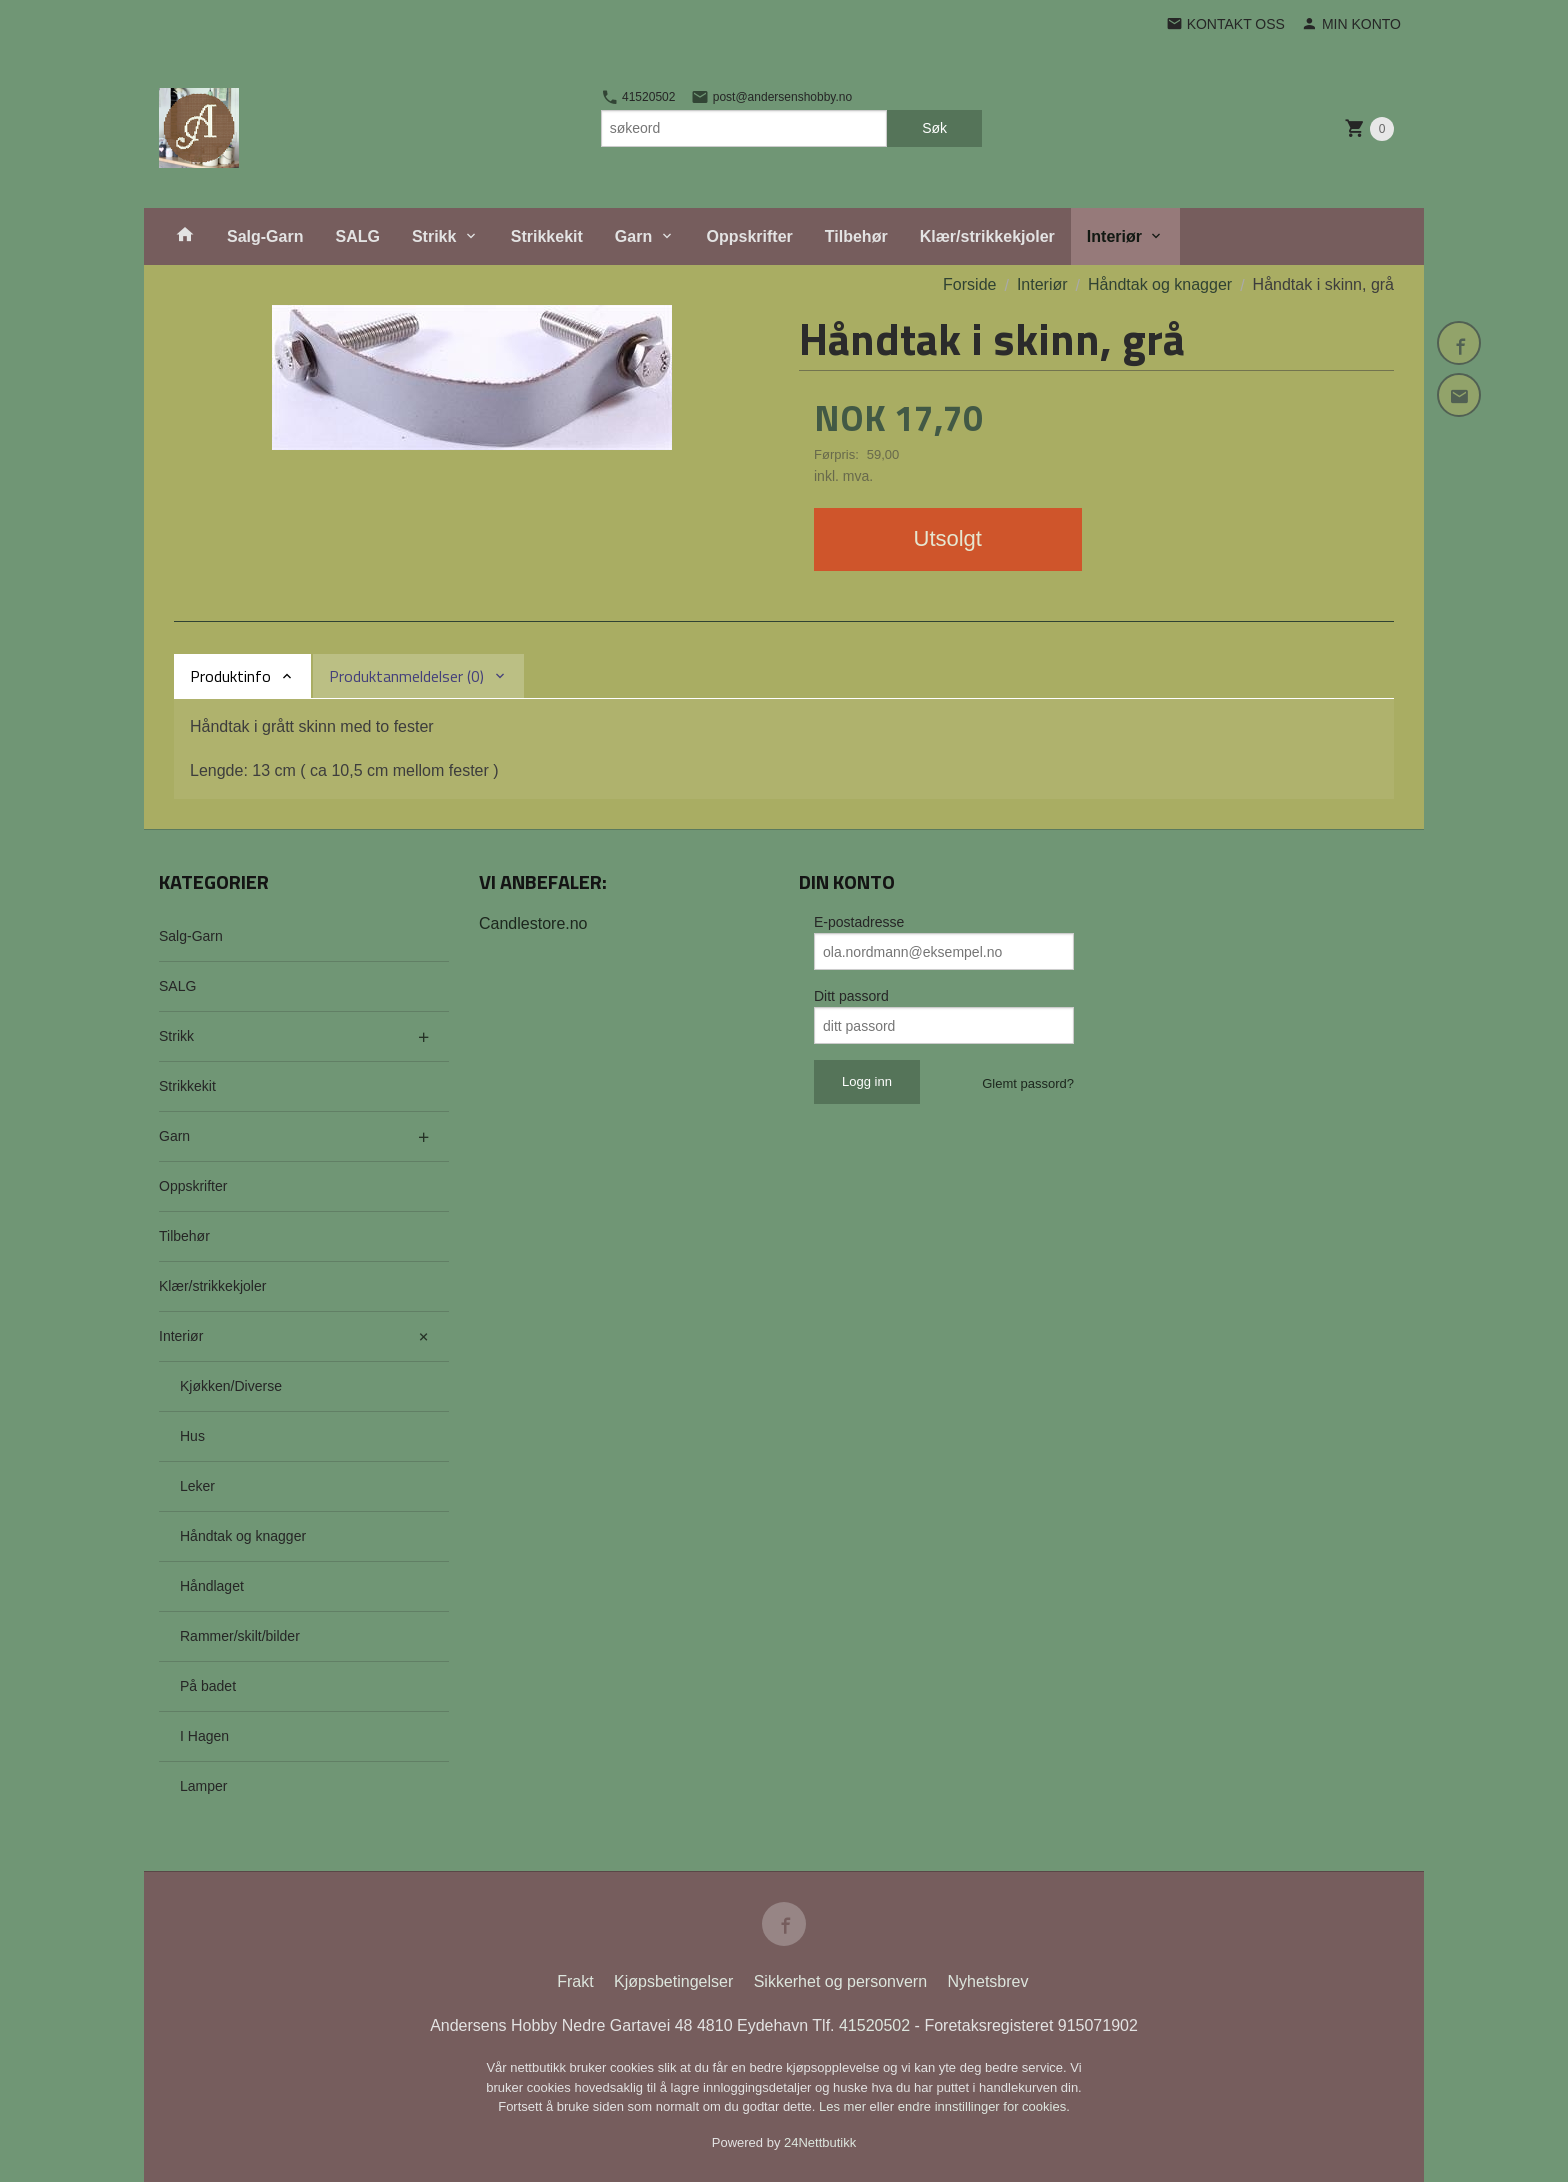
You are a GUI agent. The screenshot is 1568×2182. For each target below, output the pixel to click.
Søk (934, 128)
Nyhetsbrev (988, 1981)
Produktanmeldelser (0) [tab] (406, 676)
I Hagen (204, 1736)
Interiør (1114, 236)
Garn (633, 236)
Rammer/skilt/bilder (240, 1636)
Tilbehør (856, 236)
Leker (197, 1486)
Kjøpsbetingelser (673, 1981)
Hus (192, 1436)
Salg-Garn (265, 236)
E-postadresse (859, 922)
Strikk (434, 236)
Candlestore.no (533, 923)
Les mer (844, 2106)
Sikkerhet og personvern (840, 1981)
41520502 (638, 97)
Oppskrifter (750, 236)
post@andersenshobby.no (771, 97)
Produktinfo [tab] (230, 676)
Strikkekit (547, 236)
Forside (969, 284)
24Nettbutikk (820, 2142)
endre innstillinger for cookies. (984, 2106)
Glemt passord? (1028, 1083)
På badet (208, 1686)
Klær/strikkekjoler (987, 236)
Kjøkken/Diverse (231, 1386)
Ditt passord (851, 996)
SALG (357, 236)
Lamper (203, 1786)
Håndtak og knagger (243, 1536)
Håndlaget (212, 1586)
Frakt (575, 1981)
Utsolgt (948, 538)
